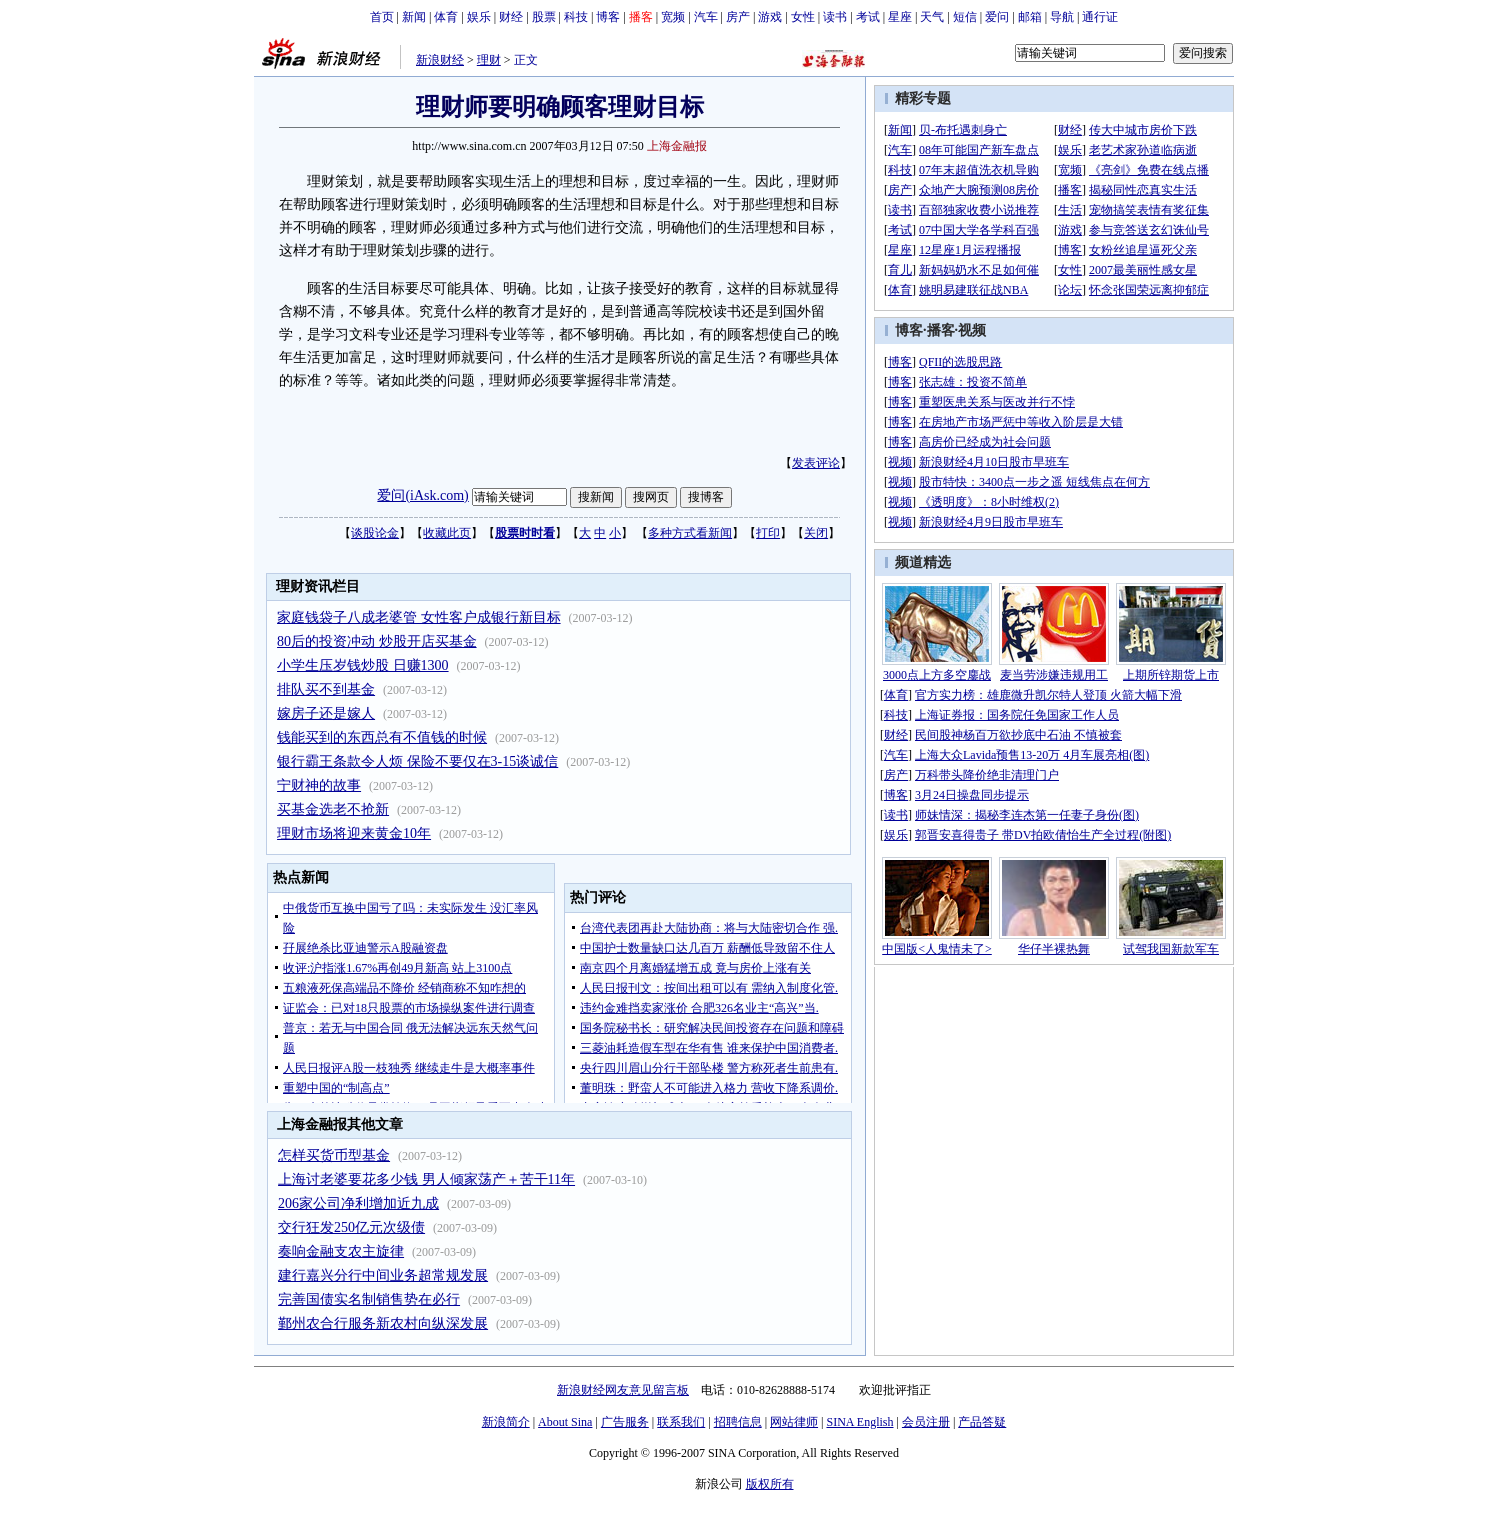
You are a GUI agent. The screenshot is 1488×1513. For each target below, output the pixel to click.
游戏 (770, 17)
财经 (511, 17)
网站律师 (794, 1422)
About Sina (565, 1422)
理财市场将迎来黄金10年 (354, 833)
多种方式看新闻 (690, 533)
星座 (900, 17)
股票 (544, 17)
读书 (835, 17)
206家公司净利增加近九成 (358, 1203)
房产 (738, 17)
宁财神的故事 (319, 785)
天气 (932, 17)
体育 (446, 17)
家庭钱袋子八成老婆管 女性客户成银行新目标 (419, 617)
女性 (803, 17)
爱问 (997, 17)
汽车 (706, 17)
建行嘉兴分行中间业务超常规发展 (383, 1275)
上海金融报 (677, 146)
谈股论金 (375, 533)
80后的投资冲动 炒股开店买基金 (377, 641)
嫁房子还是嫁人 (326, 713)
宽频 (673, 17)
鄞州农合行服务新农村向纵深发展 (383, 1323)
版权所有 (770, 1484)
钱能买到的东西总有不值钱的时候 (382, 737)
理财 (489, 60)
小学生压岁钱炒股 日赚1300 (363, 665)
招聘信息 (738, 1422)
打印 (768, 533)
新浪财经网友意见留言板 (623, 1390)
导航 (1062, 17)
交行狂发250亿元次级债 (351, 1227)
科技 (576, 17)
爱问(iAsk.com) (422, 495)
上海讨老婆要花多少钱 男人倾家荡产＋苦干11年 (426, 1179)
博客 (608, 17)
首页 (382, 17)
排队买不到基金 (326, 689)
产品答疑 (982, 1422)
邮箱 (1030, 17)
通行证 (1100, 17)
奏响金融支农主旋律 (341, 1251)
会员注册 (926, 1422)
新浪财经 (440, 60)
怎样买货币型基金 (334, 1155)
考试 (868, 17)
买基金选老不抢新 (333, 809)
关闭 (816, 533)
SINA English (859, 1422)
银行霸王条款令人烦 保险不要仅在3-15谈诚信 (417, 761)
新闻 (414, 17)
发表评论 (816, 463)
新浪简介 (506, 1422)
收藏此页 (447, 533)
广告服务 (625, 1422)
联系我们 (681, 1422)
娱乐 (479, 17)
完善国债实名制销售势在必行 (369, 1299)
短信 (965, 17)
